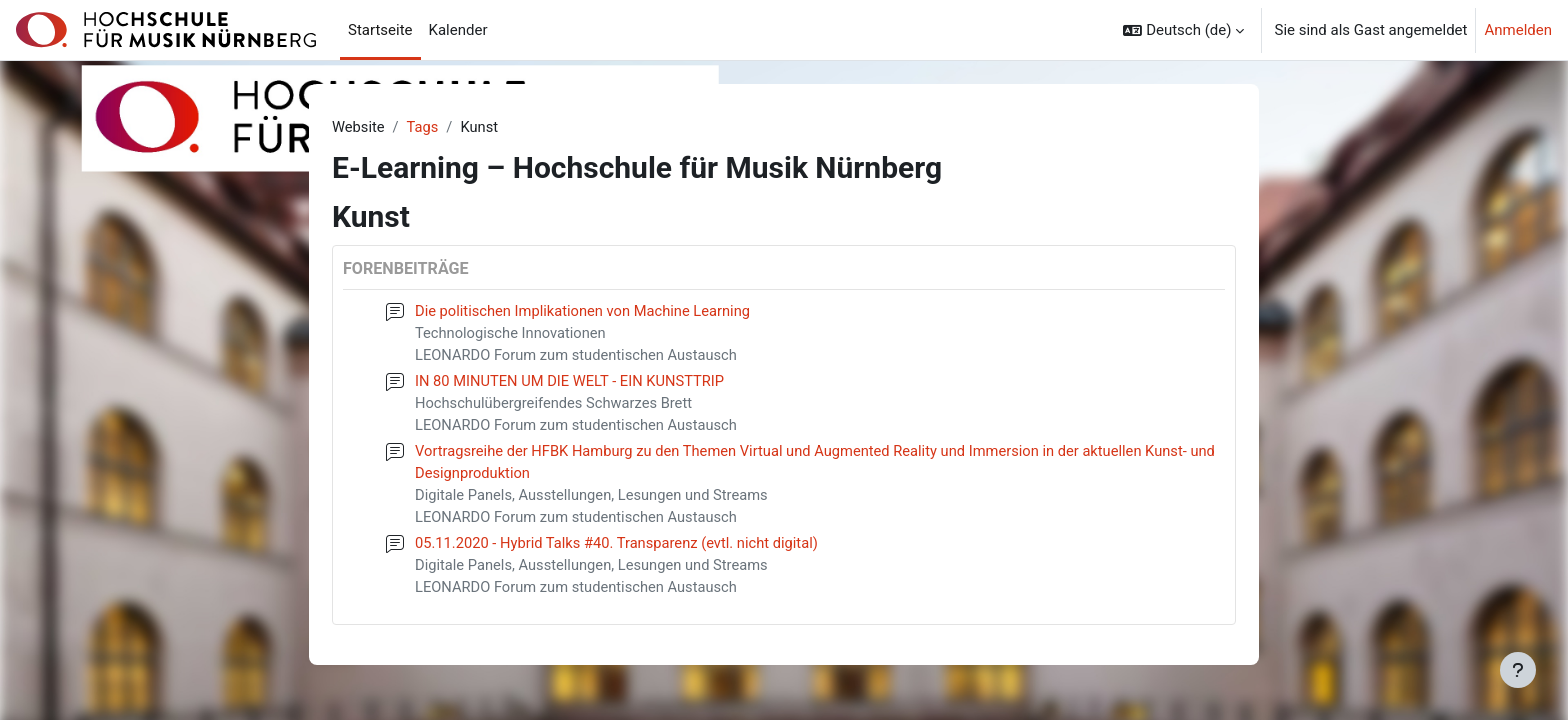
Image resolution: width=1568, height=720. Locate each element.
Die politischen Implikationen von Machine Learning (586, 312)
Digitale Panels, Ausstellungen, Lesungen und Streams (595, 500)
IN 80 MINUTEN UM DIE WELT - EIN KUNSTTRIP (573, 383)
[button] (1183, 30)
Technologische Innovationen (512, 334)
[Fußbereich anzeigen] (1518, 670)
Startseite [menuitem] (380, 30)
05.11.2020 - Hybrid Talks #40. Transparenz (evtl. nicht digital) (621, 549)
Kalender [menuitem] (458, 30)
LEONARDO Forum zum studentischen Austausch (579, 357)
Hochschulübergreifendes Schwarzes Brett (556, 406)
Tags (424, 127)
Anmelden (1518, 30)
